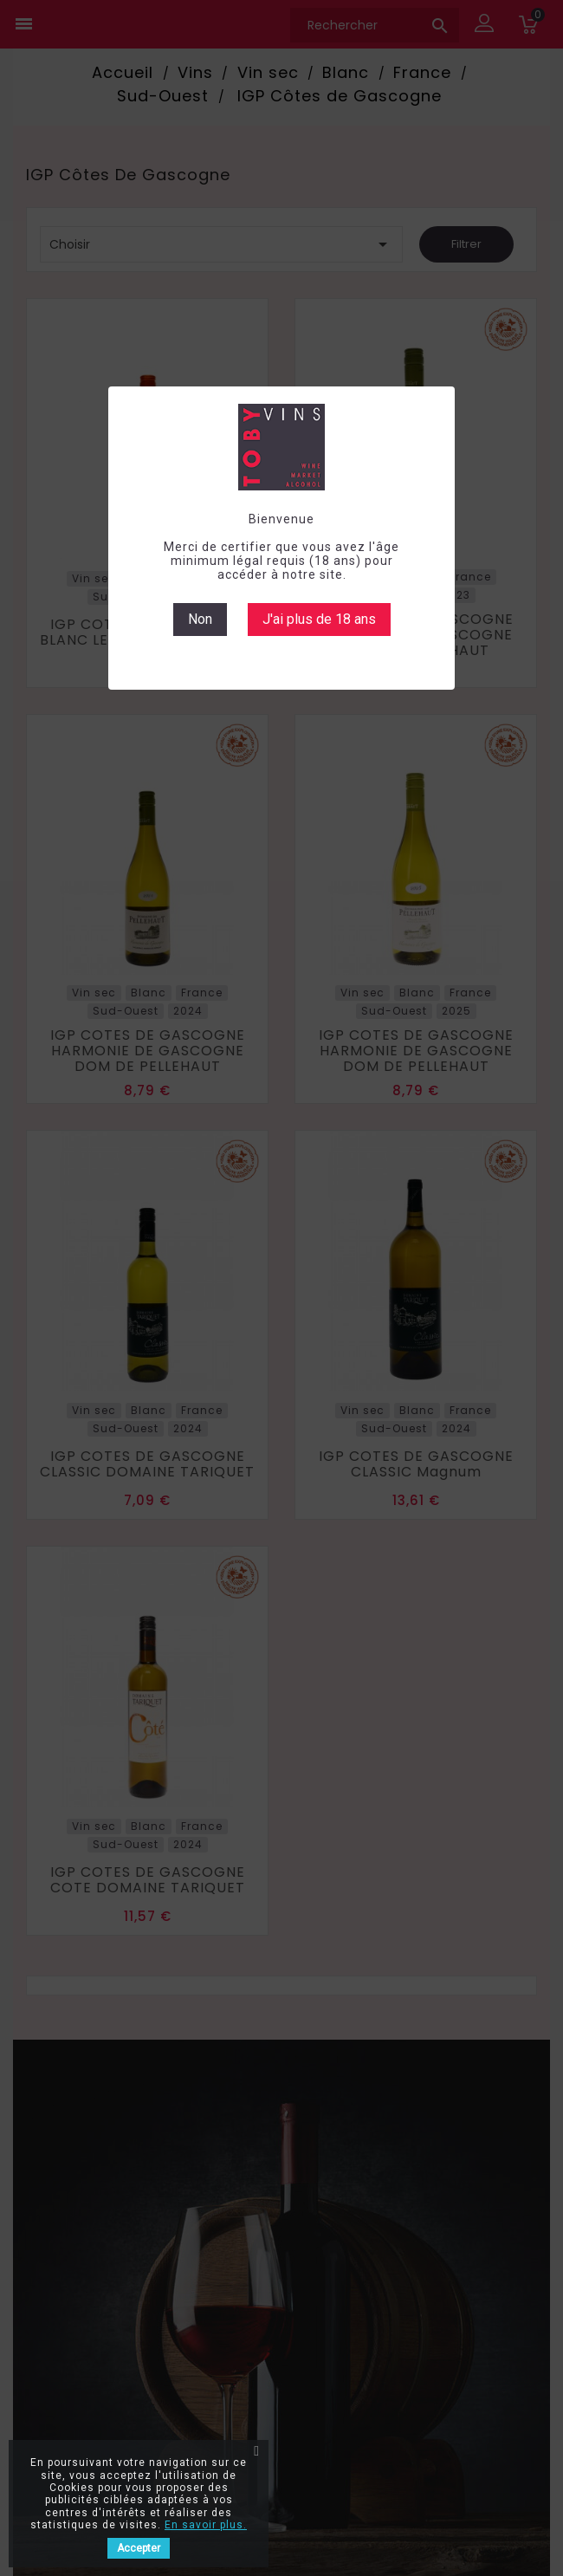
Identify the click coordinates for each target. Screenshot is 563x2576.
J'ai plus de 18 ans (319, 619)
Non (200, 619)
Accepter (138, 2548)
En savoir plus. (206, 2525)
